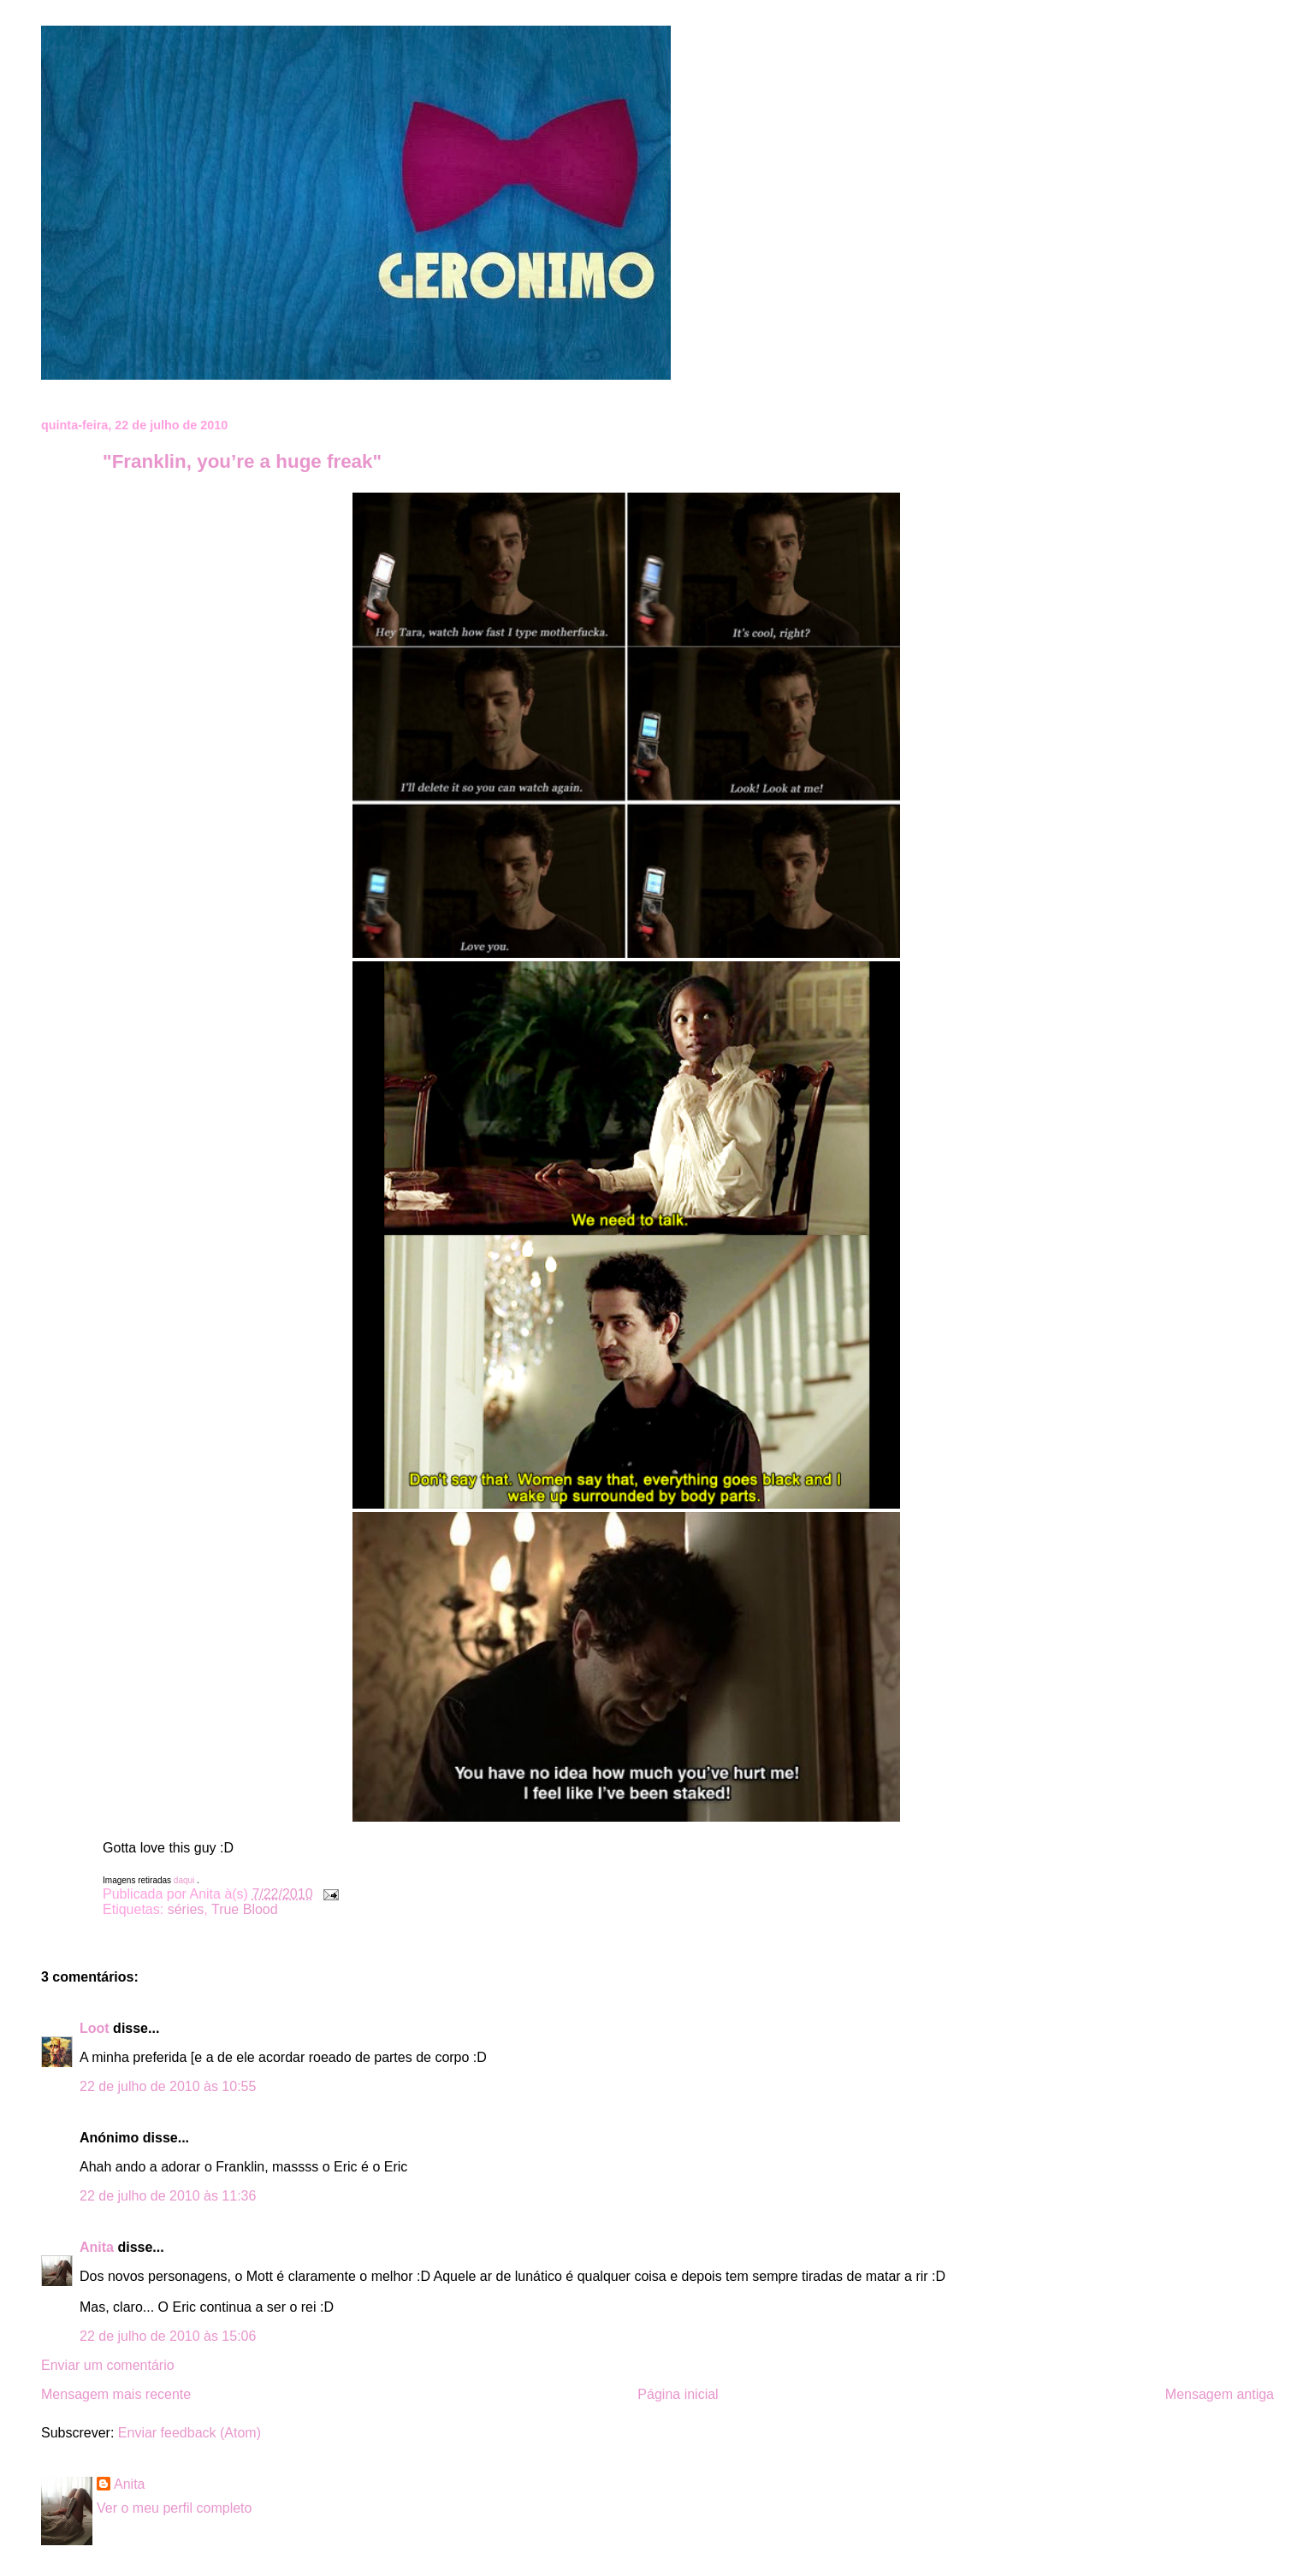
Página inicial (677, 2394)
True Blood (244, 1909)
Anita (97, 2247)
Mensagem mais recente (116, 2394)
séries (186, 1909)
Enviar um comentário (108, 2365)
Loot (95, 2028)
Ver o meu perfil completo (174, 2508)
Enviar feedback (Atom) (189, 2432)
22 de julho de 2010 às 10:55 (168, 2086)
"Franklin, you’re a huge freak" (242, 461)
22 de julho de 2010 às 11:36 (168, 2196)
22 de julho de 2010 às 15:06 (168, 2336)
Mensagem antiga (1219, 2394)
